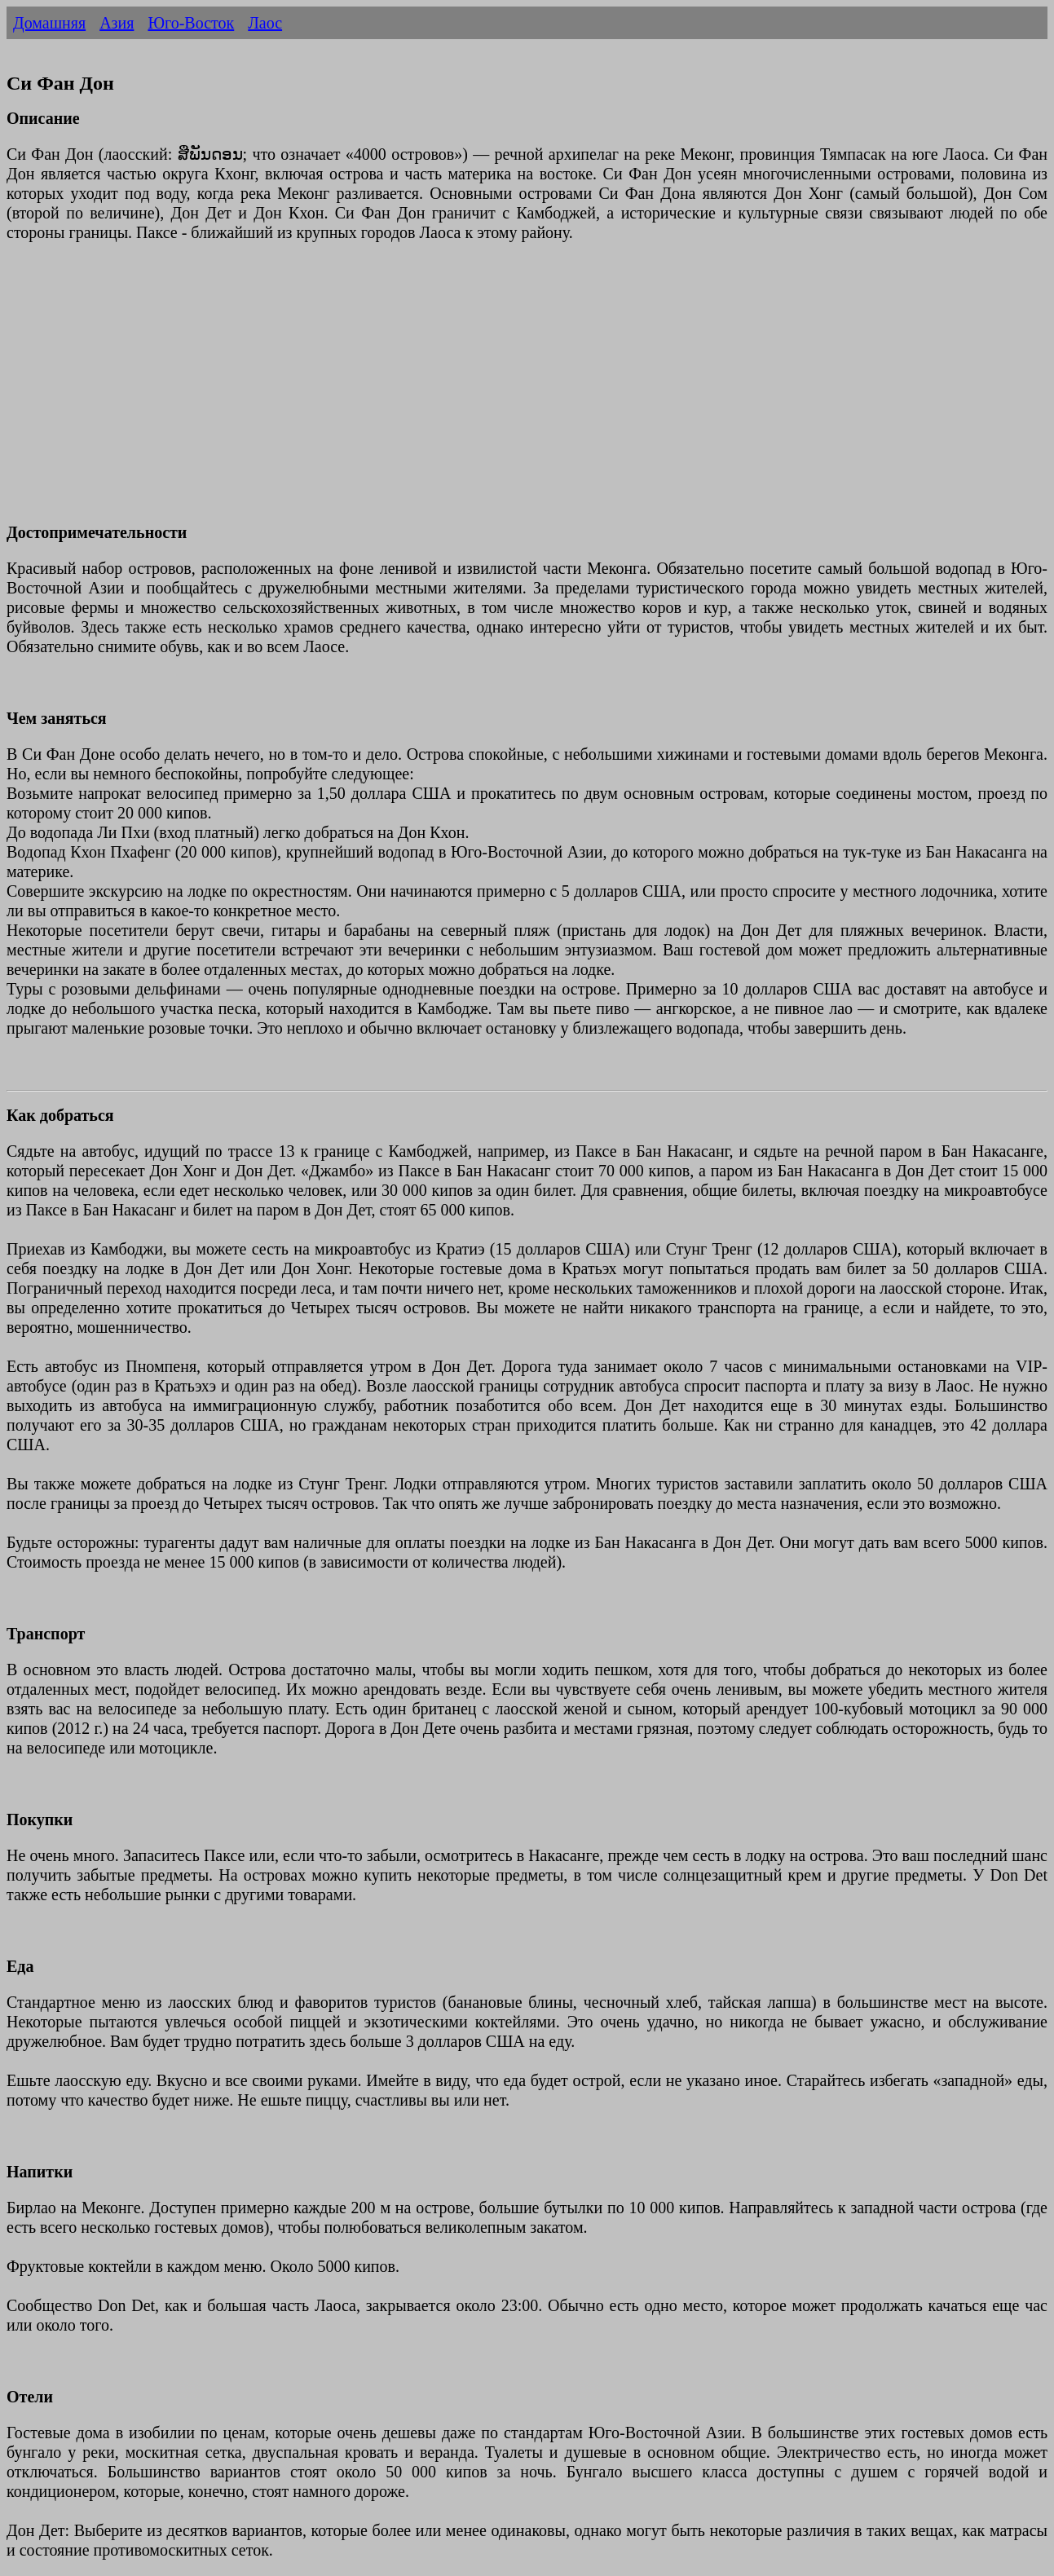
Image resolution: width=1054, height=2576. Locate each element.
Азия (116, 23)
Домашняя (49, 23)
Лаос (265, 23)
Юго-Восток (191, 23)
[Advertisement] (496, 392)
